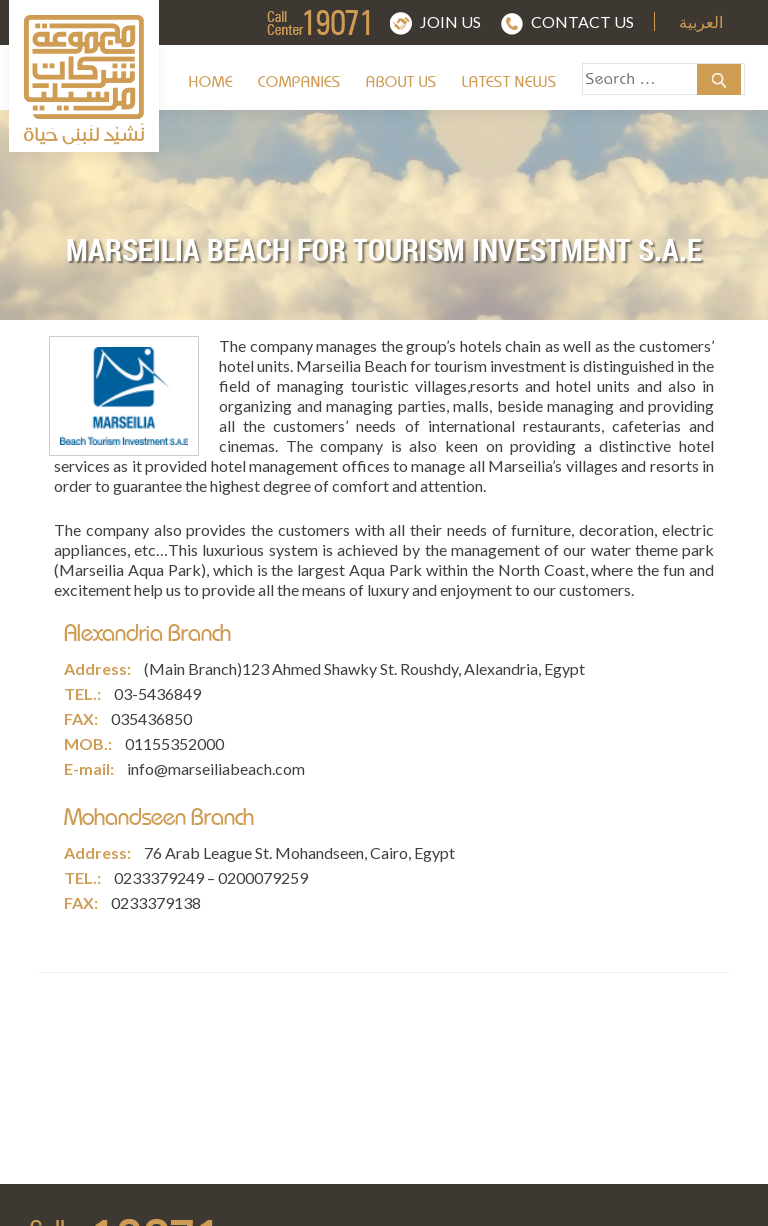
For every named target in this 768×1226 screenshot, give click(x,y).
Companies (299, 82)
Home (211, 82)
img (353, 21)
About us (401, 82)
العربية (701, 22)
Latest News (509, 82)
